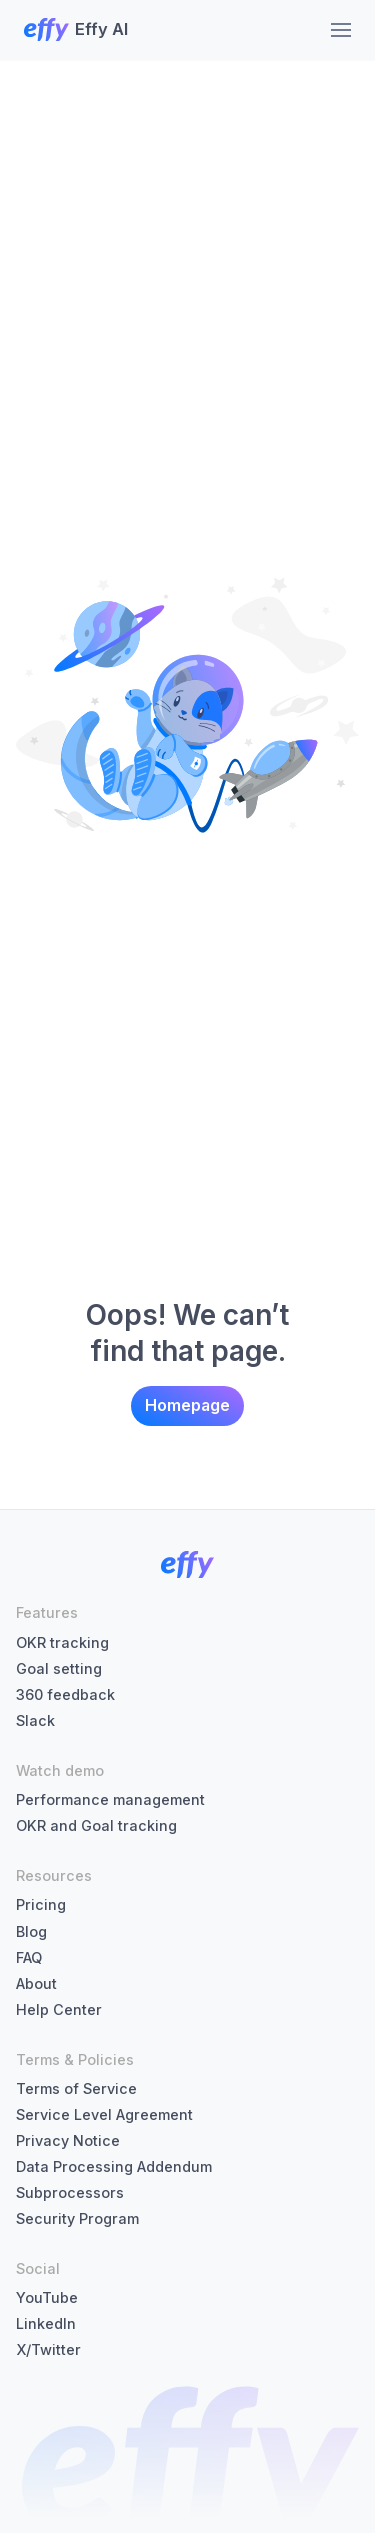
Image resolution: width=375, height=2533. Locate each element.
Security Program (77, 2218)
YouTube (47, 2297)
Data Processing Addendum (114, 2166)
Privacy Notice (68, 2140)
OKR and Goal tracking (96, 1825)
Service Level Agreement (104, 2114)
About (36, 1983)
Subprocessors (70, 2192)
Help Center (59, 2009)
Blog (31, 1931)
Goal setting (59, 1668)
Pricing (41, 1904)
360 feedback (65, 1694)
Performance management (110, 1799)
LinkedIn (46, 2323)
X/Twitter (48, 2349)
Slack (35, 1720)
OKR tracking (62, 1642)
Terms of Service (76, 2088)
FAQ (29, 1957)
